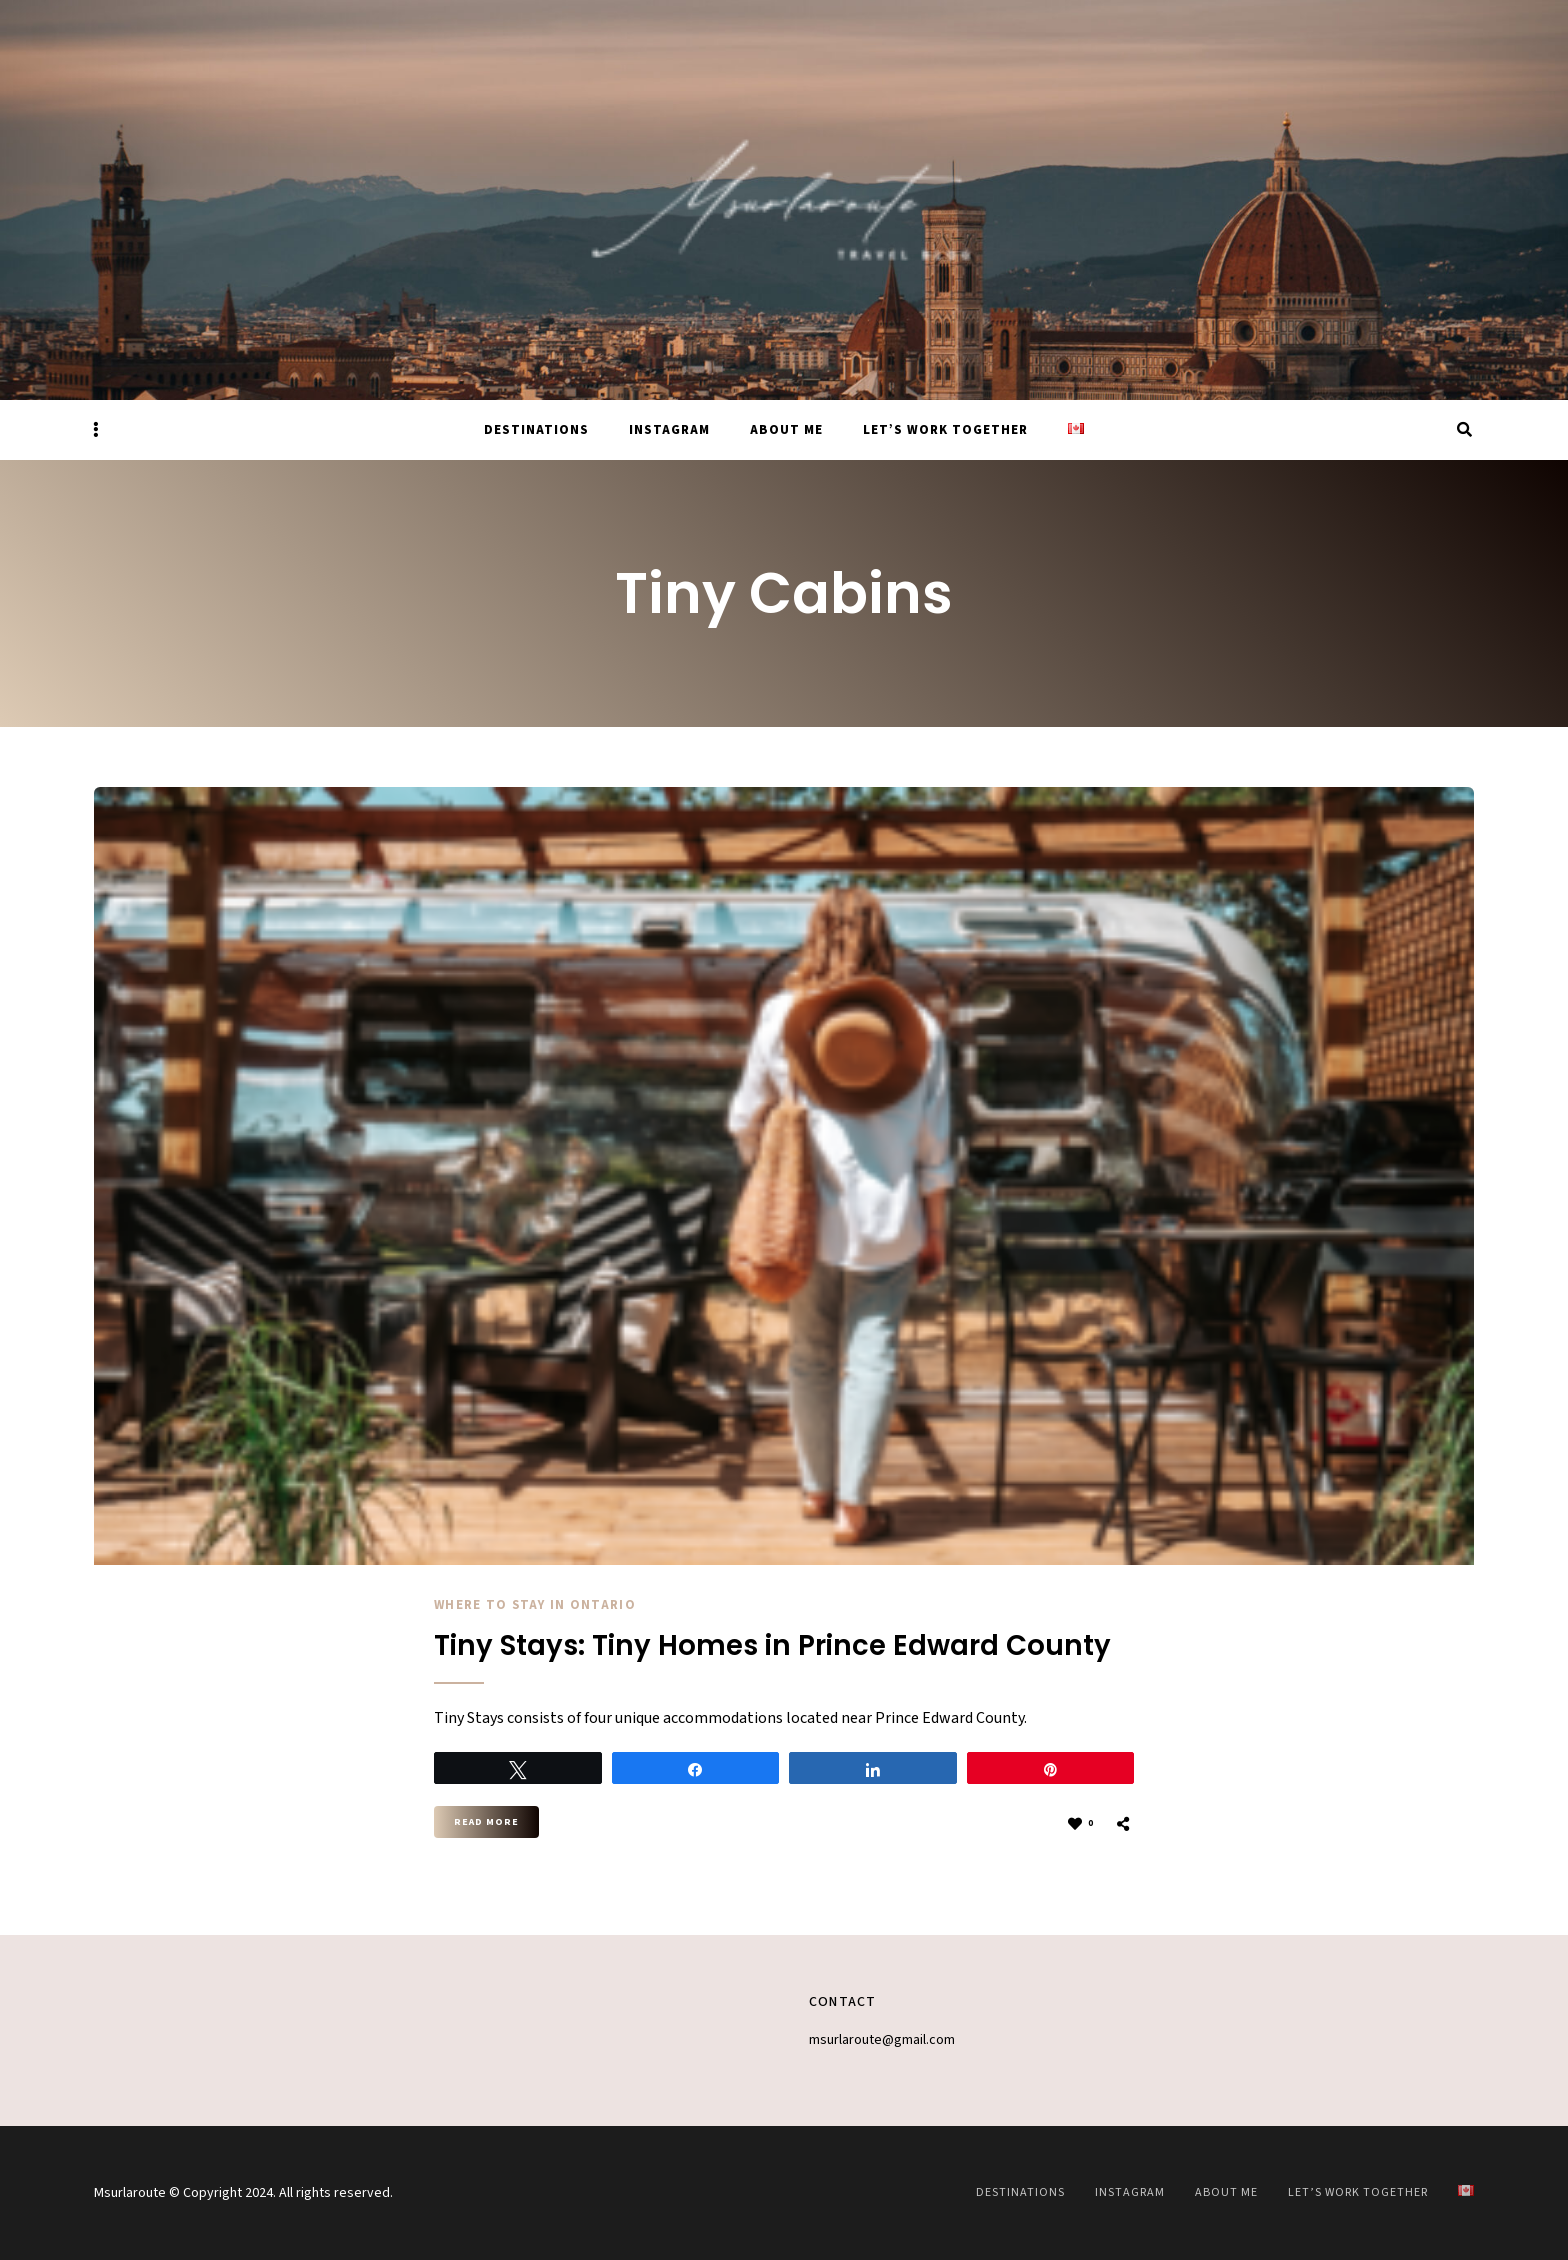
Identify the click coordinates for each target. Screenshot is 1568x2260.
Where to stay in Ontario (536, 1605)
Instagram (669, 430)
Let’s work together (945, 430)
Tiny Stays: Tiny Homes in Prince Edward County (776, 1646)
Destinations (536, 430)
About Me (786, 430)
